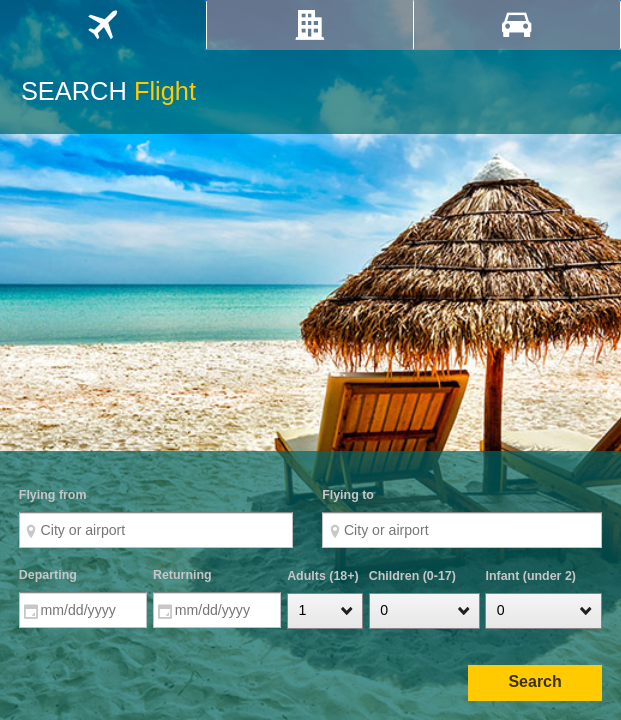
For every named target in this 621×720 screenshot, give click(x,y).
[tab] (103, 25)
